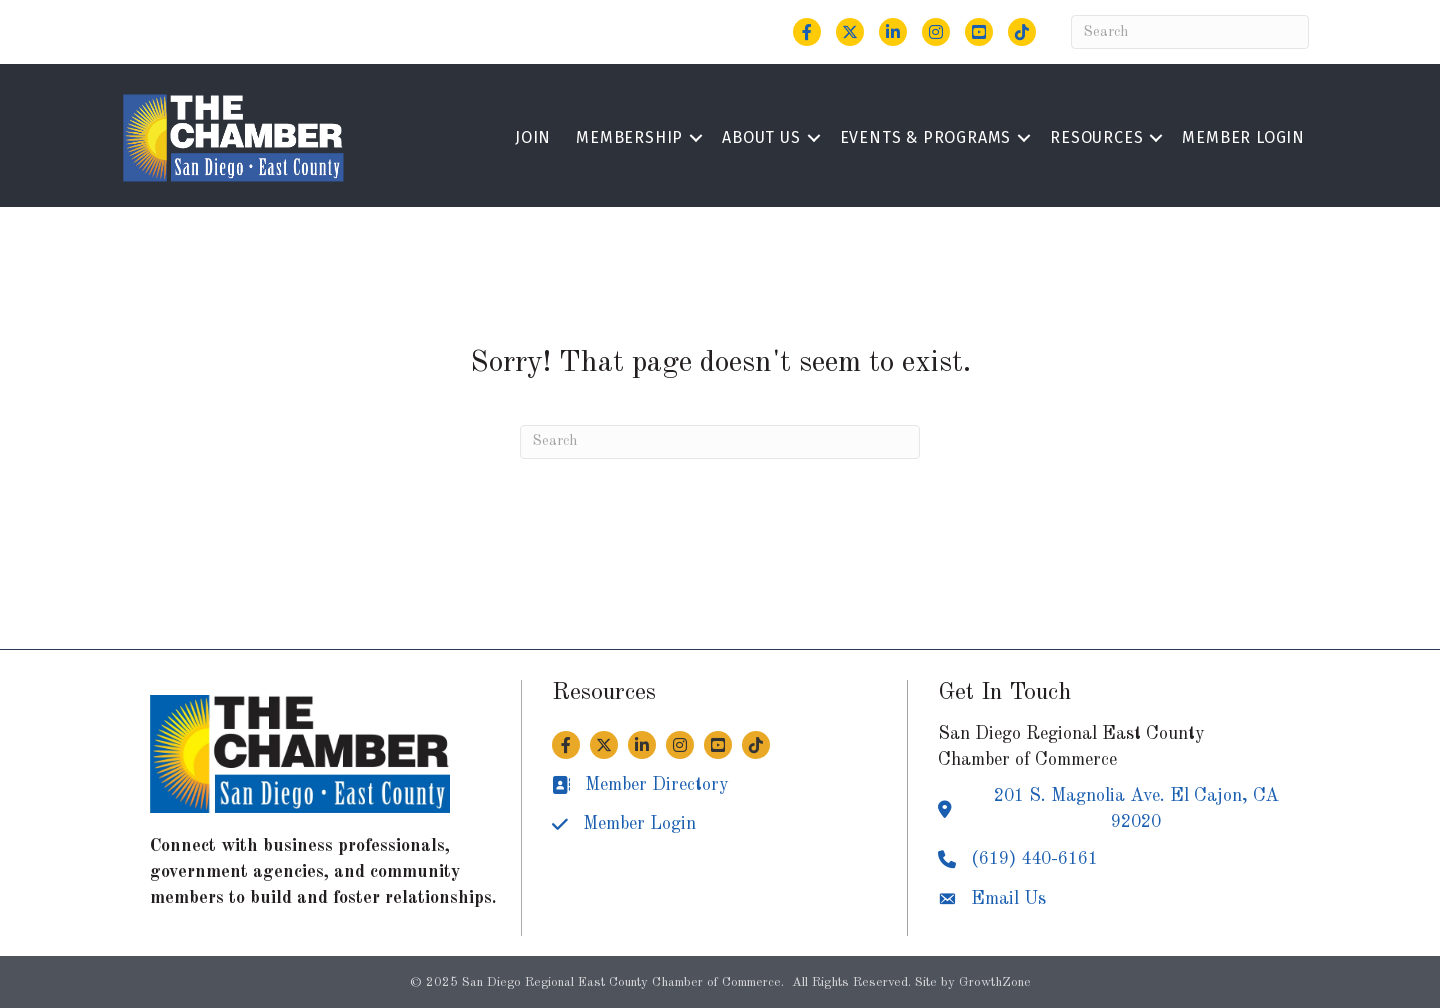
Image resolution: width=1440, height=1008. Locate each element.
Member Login (1243, 137)
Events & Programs (926, 137)
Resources (1096, 137)
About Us (761, 137)
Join (533, 137)
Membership (629, 137)
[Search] (1190, 32)
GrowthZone (995, 982)
